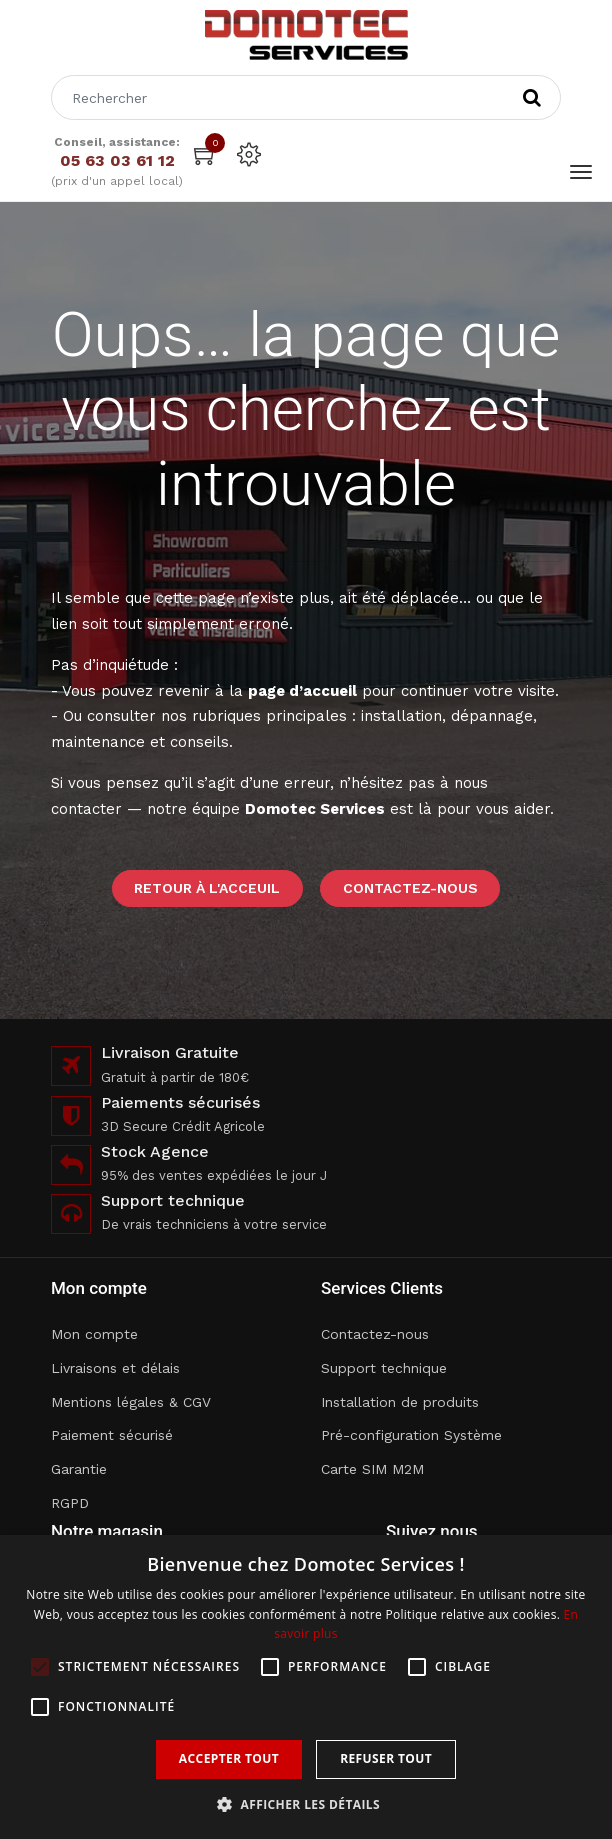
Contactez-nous (410, 888)
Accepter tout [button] (229, 1758)
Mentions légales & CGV (131, 1402)
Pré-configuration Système (411, 1435)
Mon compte (94, 1334)
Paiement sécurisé (112, 1435)
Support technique (384, 1368)
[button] (306, 1804)
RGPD (70, 1503)
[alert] (306, 1687)
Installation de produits (400, 1402)
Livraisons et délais (115, 1368)
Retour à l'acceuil (207, 888)
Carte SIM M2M (372, 1469)
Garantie (79, 1469)
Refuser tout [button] (386, 1758)
